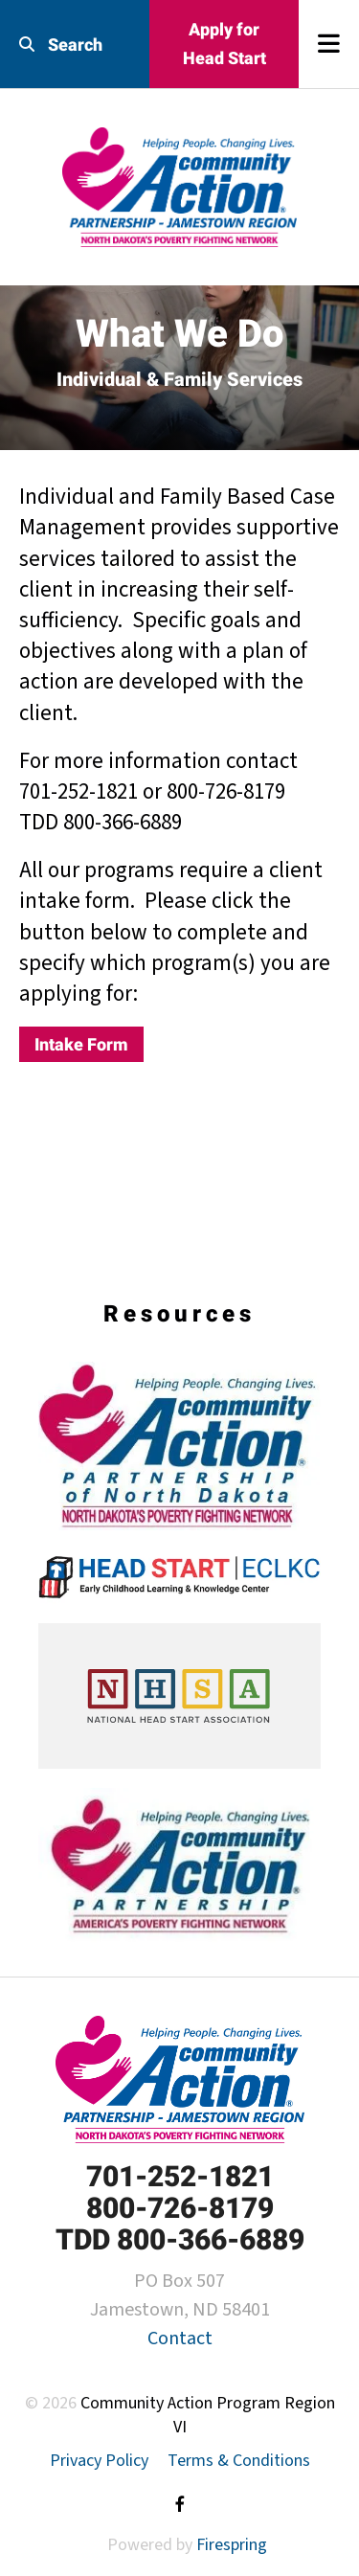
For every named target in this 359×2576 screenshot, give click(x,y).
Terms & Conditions (239, 2461)
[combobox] (74, 44)
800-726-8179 (180, 2208)
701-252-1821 (180, 2176)
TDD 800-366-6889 (180, 2239)
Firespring (231, 2545)
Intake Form (81, 1044)
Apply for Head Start (224, 43)
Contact (180, 2338)
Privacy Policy (99, 2461)
